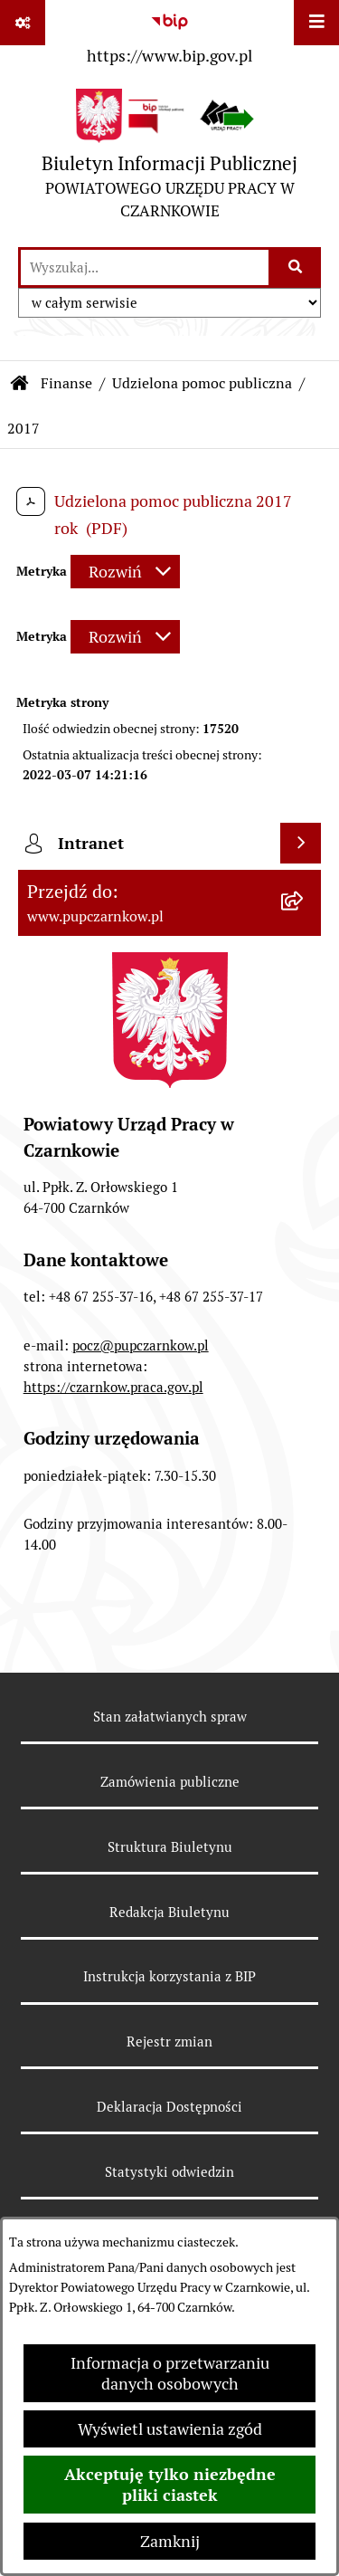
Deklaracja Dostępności (169, 2106)
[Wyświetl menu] (316, 22)
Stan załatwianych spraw (170, 1716)
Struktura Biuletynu (170, 1847)
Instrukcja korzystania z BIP (169, 1976)
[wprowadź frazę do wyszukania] (144, 267)
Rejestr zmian (169, 2041)
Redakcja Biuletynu (169, 1912)
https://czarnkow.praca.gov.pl (113, 1387)
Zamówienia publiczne (170, 1781)
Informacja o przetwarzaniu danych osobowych (170, 2373)
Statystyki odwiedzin (169, 2171)
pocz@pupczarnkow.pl (140, 1345)
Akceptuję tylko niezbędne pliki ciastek (170, 2484)
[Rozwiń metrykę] (125, 571)
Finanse (66, 383)
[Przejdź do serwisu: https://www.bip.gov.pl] (169, 35)
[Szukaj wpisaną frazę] (296, 267)
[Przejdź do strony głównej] (169, 159)
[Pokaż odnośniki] (22, 22)
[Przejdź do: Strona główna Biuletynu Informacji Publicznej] (20, 383)
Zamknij (170, 2541)
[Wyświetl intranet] (300, 843)
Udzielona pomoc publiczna (202, 383)
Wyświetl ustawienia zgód (170, 2429)
